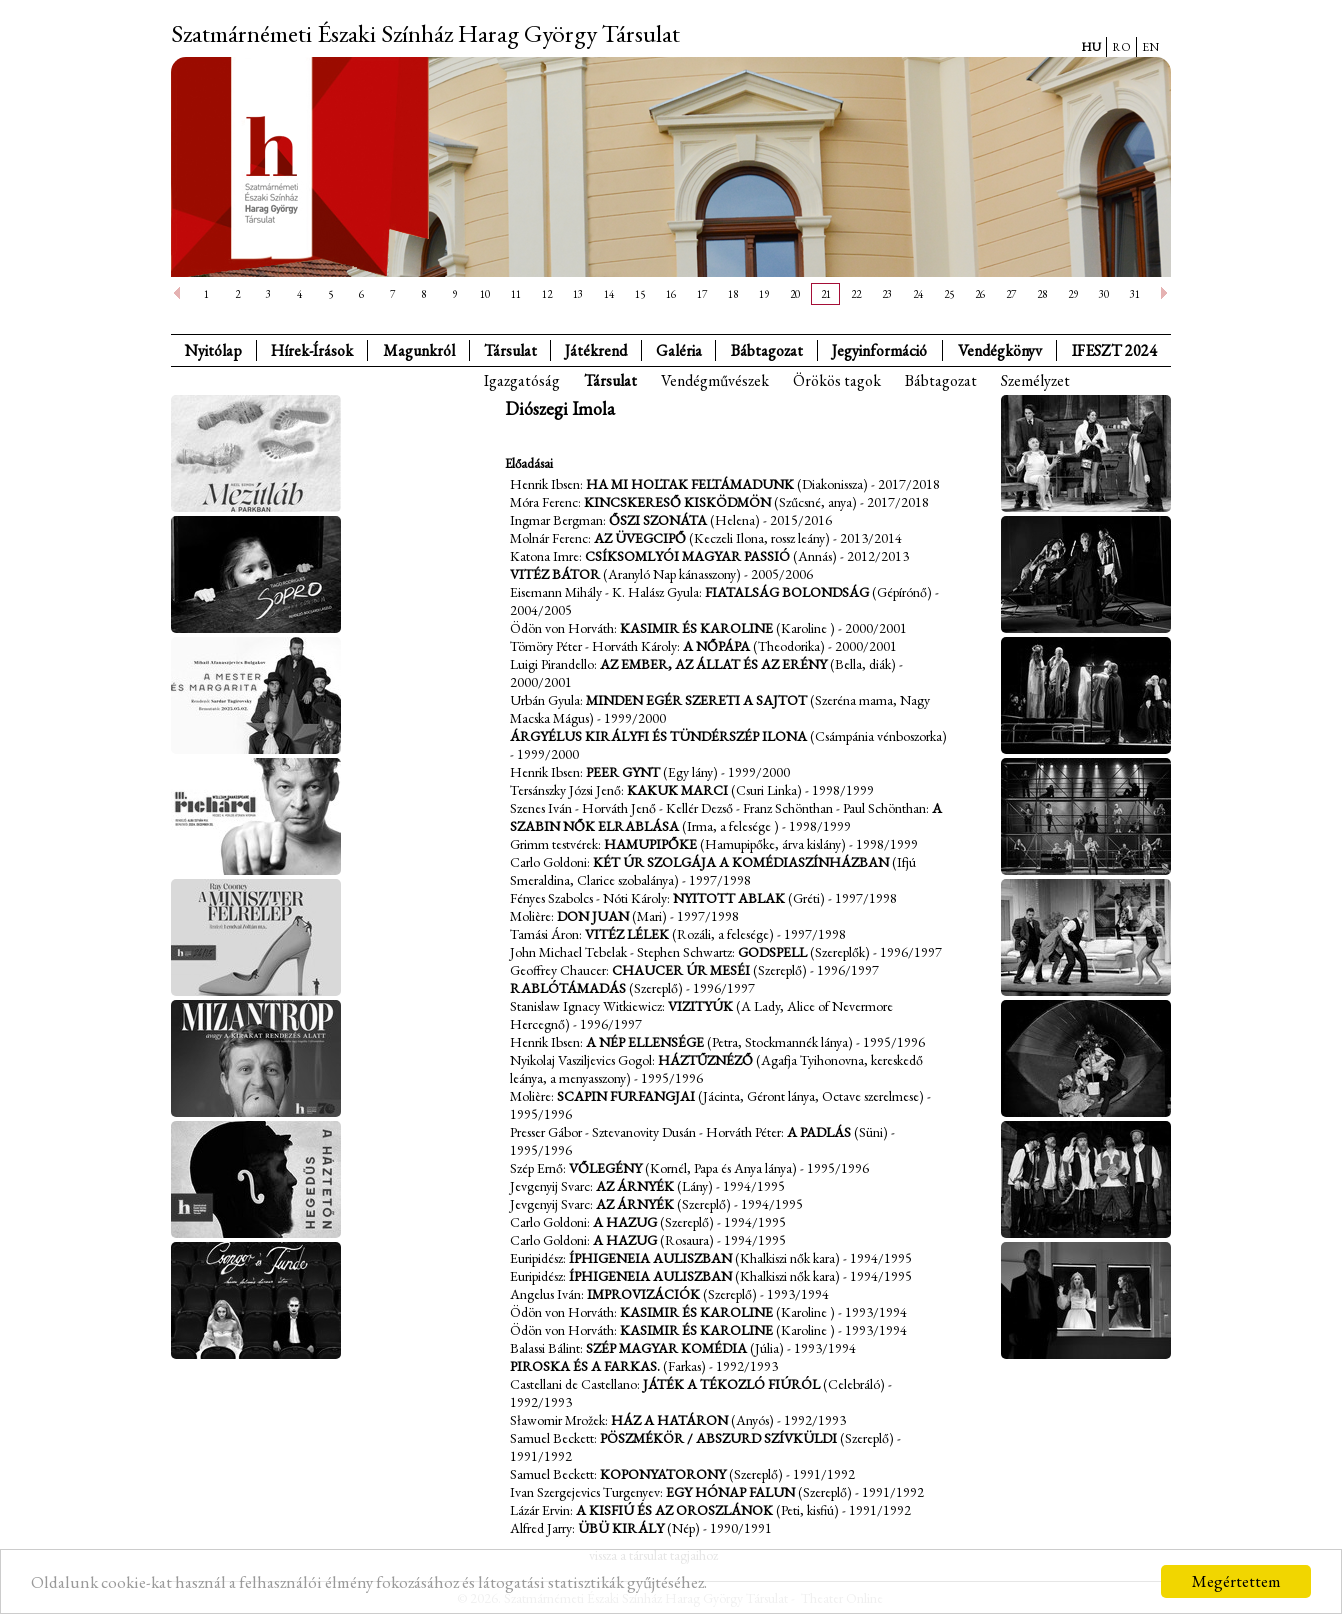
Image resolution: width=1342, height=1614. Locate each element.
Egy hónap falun (730, 1492)
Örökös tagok (837, 380)
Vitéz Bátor (555, 574)
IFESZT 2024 (1114, 350)
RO (1121, 47)
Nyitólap (213, 350)
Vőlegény (605, 1168)
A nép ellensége (645, 1042)
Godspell (772, 952)
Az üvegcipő (640, 538)
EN (1150, 47)
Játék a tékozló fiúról (731, 1384)
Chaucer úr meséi (681, 970)
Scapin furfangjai (626, 1096)
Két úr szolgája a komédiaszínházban (741, 862)
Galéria (679, 350)
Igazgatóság (522, 380)
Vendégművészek (715, 380)
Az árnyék (635, 1186)
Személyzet (1035, 380)
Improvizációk (643, 1294)
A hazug (625, 1222)
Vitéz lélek (627, 934)
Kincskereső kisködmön (677, 502)
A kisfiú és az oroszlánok (674, 1510)
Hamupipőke (650, 844)
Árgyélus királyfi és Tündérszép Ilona (658, 736)
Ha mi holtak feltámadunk (690, 484)
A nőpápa (716, 646)
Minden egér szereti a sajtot (696, 700)
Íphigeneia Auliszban (650, 1258)
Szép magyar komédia (666, 1348)
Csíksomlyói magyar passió (687, 556)
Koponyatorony (663, 1474)
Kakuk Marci (677, 790)
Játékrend (596, 350)
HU (1091, 47)
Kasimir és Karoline (696, 628)
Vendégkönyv (1000, 350)
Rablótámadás (568, 988)
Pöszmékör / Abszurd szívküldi (718, 1438)
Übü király (621, 1528)
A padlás (819, 1132)
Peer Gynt (623, 772)
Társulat (510, 350)
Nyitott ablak (729, 898)
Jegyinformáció (879, 350)
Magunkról (419, 350)
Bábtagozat (941, 380)
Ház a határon (669, 1420)
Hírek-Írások (312, 350)
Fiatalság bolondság (787, 592)
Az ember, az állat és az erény (713, 664)
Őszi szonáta (658, 520)
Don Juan (594, 916)
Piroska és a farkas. (585, 1366)
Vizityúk (700, 1006)
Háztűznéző (705, 1060)
